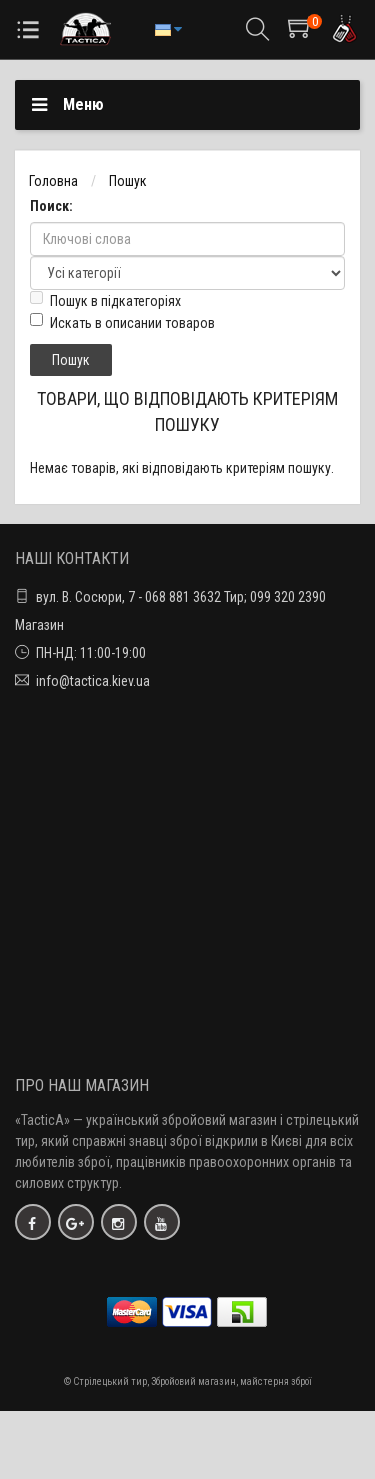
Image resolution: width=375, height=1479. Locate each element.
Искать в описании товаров (122, 322)
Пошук (128, 181)
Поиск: (51, 206)
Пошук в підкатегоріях (105, 300)
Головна (53, 181)
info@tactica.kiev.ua (93, 681)
